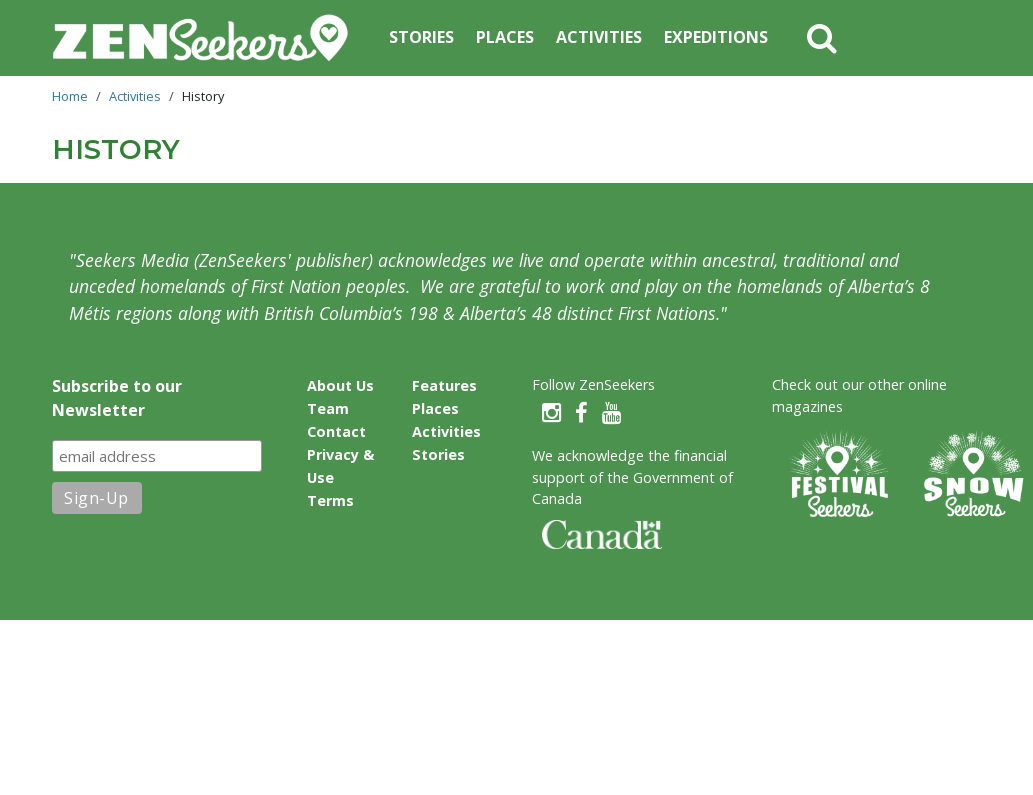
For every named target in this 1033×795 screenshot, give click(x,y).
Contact (336, 431)
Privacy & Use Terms (340, 477)
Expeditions (716, 37)
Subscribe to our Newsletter (117, 398)
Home (70, 96)
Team (328, 408)
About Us (340, 385)
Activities (599, 37)
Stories (421, 37)
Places (505, 37)
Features (444, 385)
